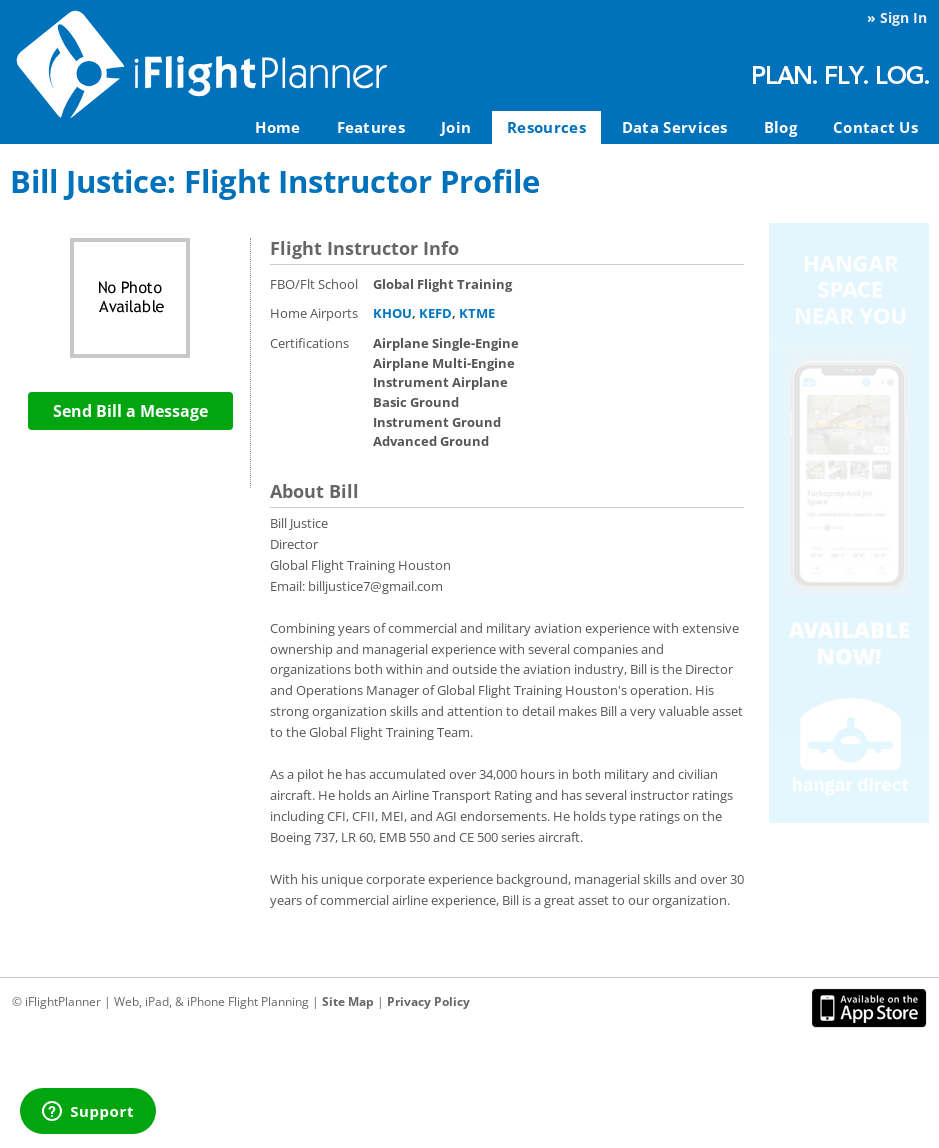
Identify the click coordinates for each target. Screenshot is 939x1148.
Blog (780, 127)
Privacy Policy (428, 1001)
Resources (546, 127)
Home (277, 127)
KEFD (435, 313)
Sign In (903, 17)
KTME (477, 313)
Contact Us (875, 127)
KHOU (392, 313)
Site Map (348, 1001)
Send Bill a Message (130, 411)
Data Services (675, 127)
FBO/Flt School (314, 284)
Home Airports (314, 313)
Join (456, 127)
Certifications (309, 343)
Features (371, 127)
